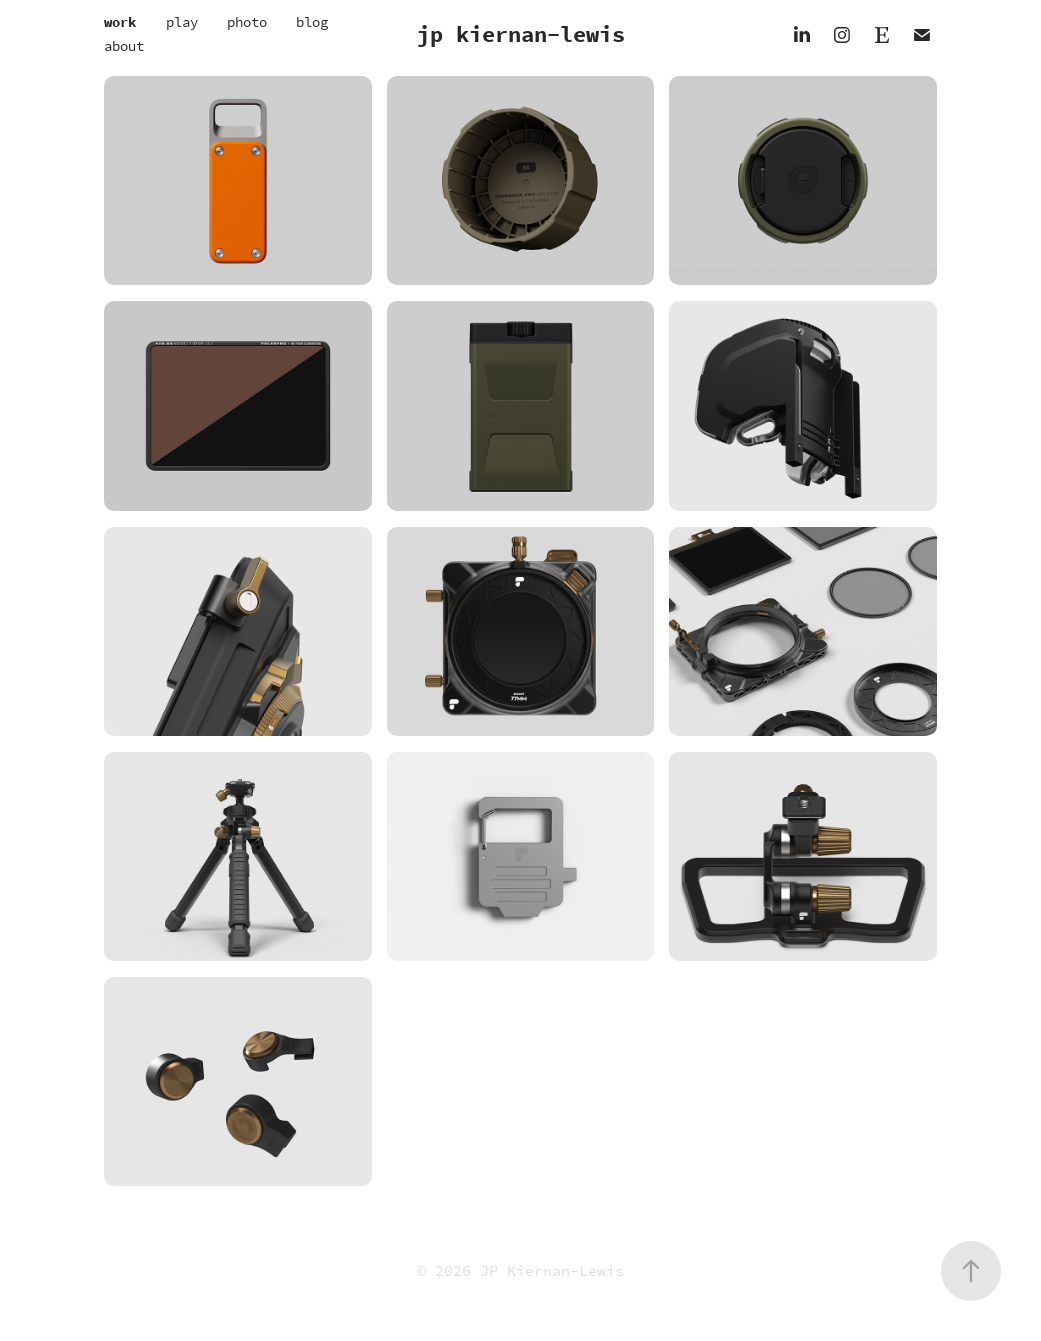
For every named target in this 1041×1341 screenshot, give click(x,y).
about (124, 46)
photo (247, 22)
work (120, 22)
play (182, 22)
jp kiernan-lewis (521, 35)
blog (312, 22)
